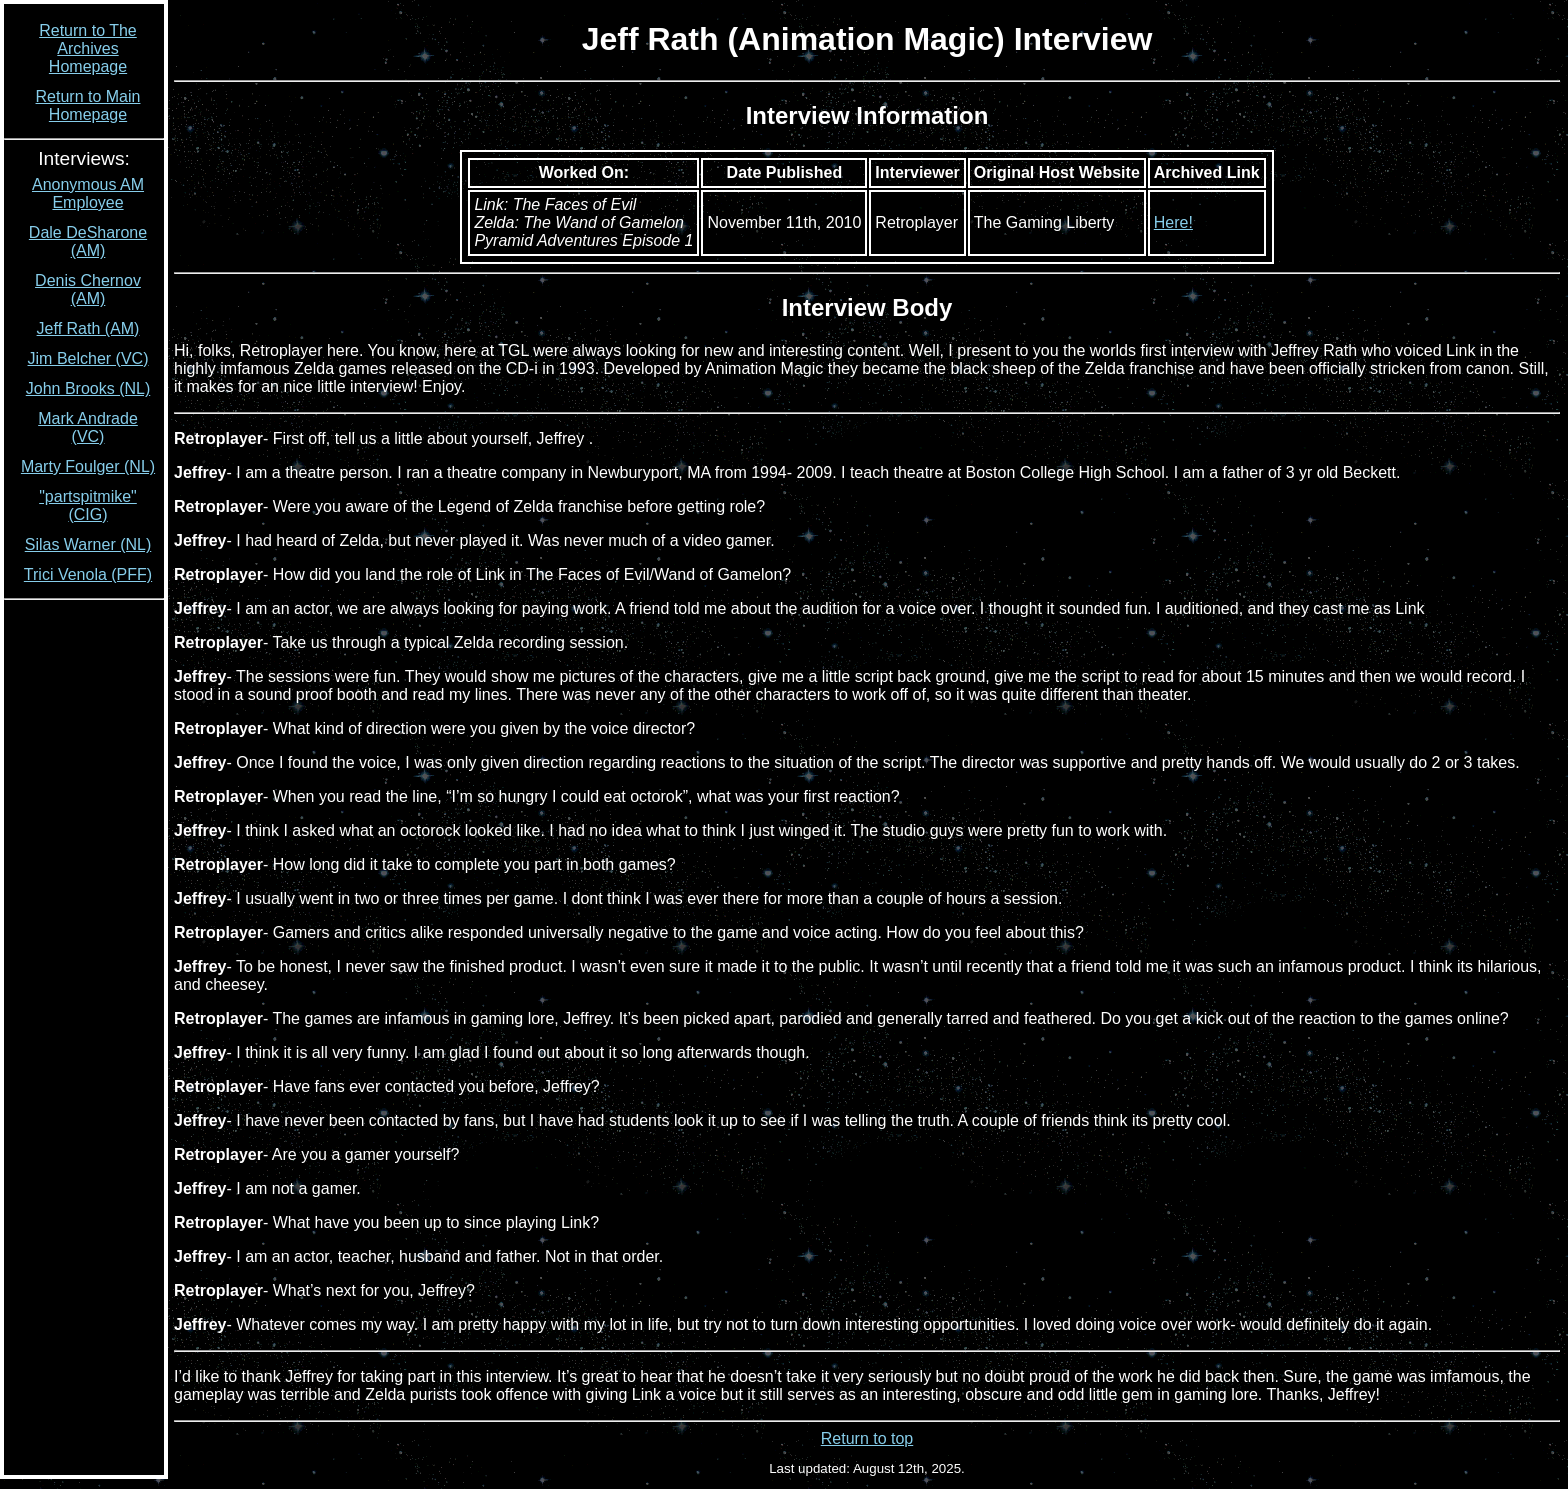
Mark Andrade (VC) (88, 427)
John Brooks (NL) (88, 388)
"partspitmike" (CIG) (88, 505)
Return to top (867, 1438)
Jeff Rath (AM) (88, 328)
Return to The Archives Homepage (88, 48)
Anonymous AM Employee (88, 193)
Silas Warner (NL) (88, 544)
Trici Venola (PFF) (88, 574)
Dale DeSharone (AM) (88, 241)
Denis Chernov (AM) (88, 289)
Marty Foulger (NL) (88, 466)
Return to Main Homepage (88, 105)
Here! (1173, 222)
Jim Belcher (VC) (88, 358)
